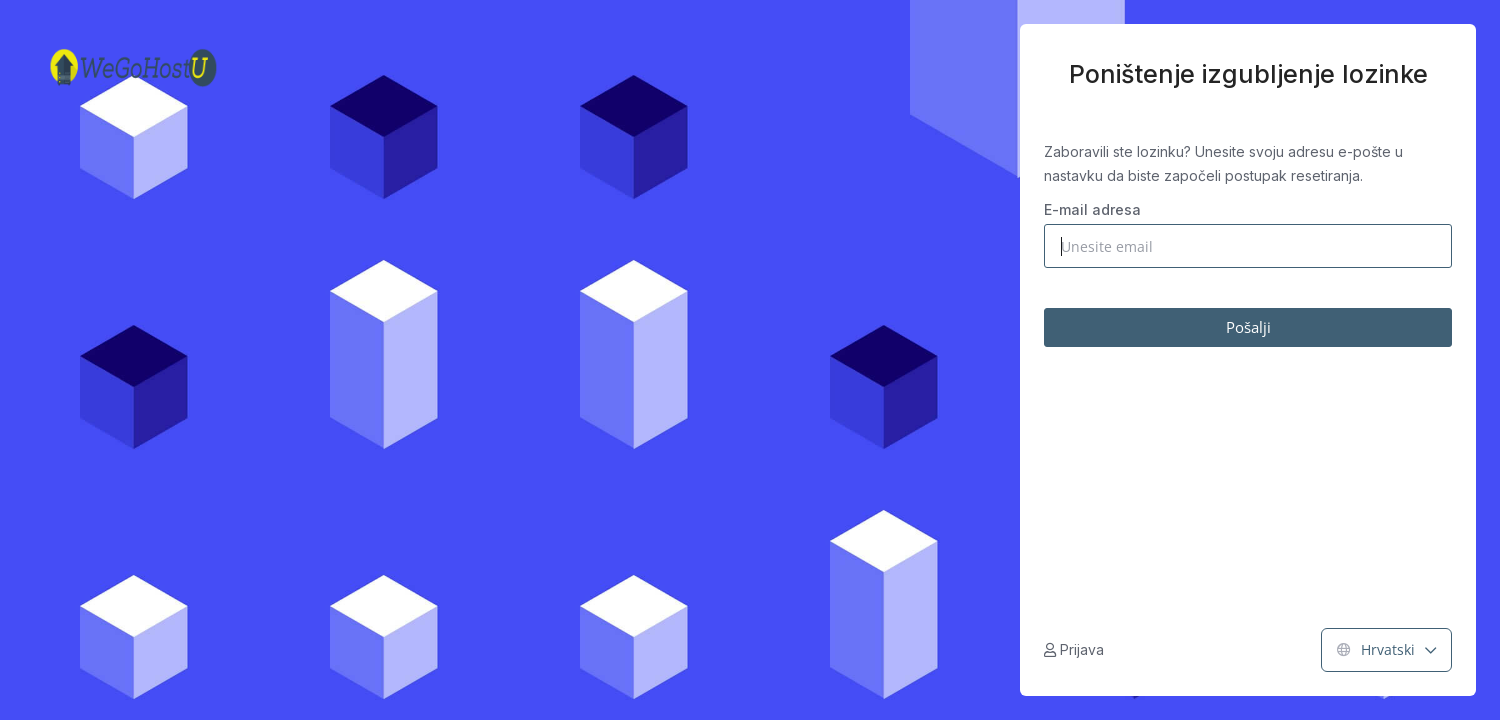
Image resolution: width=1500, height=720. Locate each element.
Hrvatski (1386, 649)
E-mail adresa (1092, 209)
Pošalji (1248, 327)
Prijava (1074, 649)
